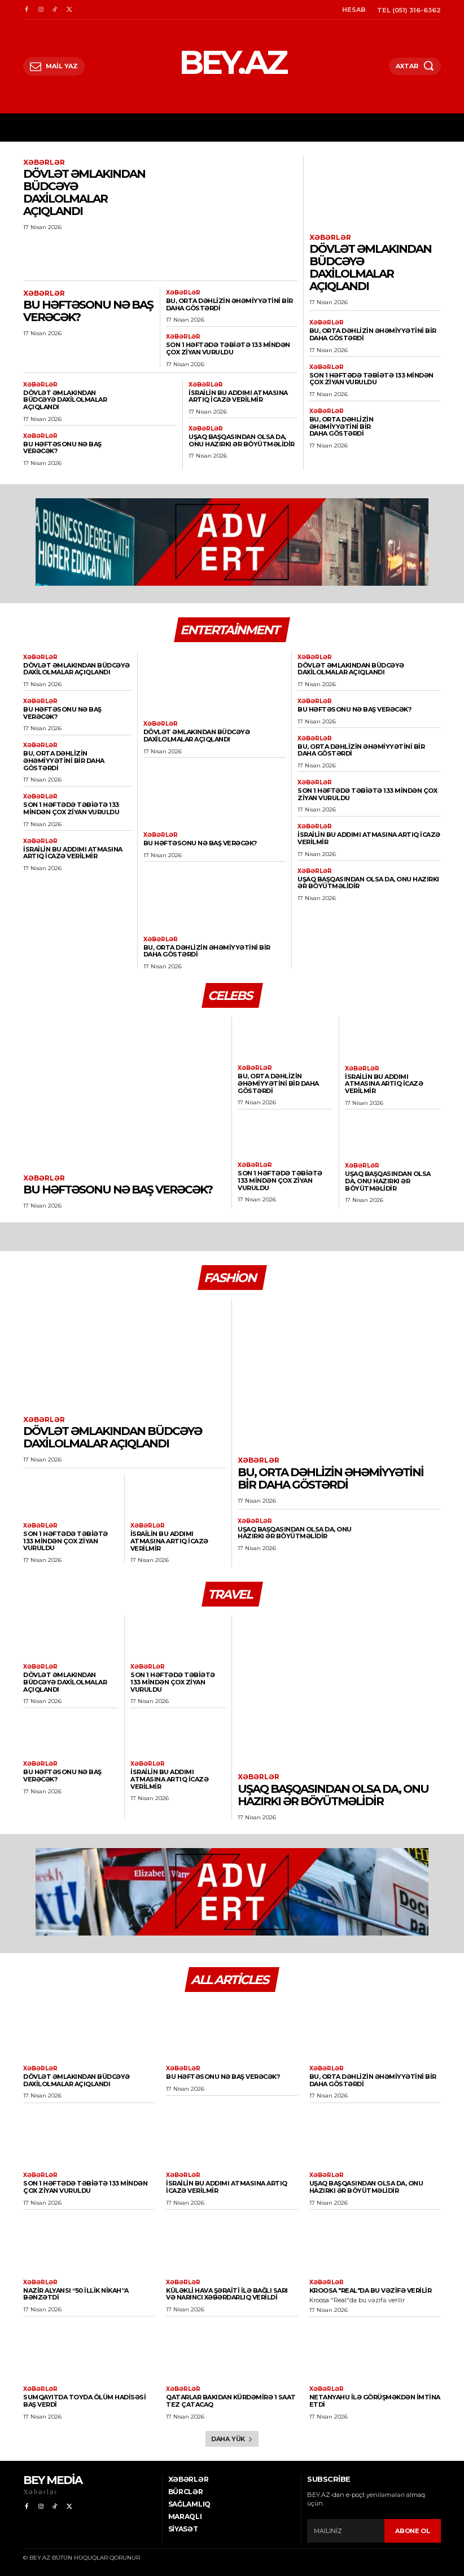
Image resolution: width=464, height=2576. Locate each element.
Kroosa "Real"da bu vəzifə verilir (370, 2290)
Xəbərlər (44, 162)
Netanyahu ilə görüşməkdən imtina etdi (374, 2400)
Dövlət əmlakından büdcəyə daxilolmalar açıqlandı (84, 192)
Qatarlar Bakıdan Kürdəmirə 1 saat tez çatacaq (231, 2400)
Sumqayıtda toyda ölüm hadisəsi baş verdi (84, 2400)
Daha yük (232, 2439)
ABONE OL (412, 2530)
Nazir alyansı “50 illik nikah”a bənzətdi (76, 2293)
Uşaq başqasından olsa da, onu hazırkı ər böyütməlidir (242, 440)
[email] (345, 2531)
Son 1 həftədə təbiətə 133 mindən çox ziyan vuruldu (228, 348)
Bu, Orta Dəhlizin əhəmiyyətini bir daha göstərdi (229, 304)
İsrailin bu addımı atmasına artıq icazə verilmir (238, 396)
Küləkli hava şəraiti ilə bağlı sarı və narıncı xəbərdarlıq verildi (227, 2293)
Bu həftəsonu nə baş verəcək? (88, 311)
